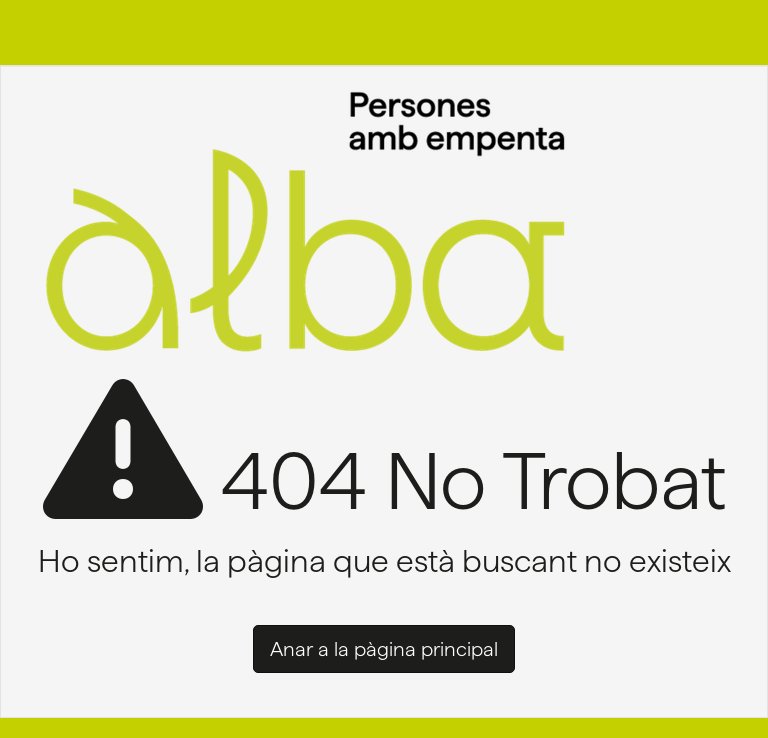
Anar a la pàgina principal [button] (384, 649)
